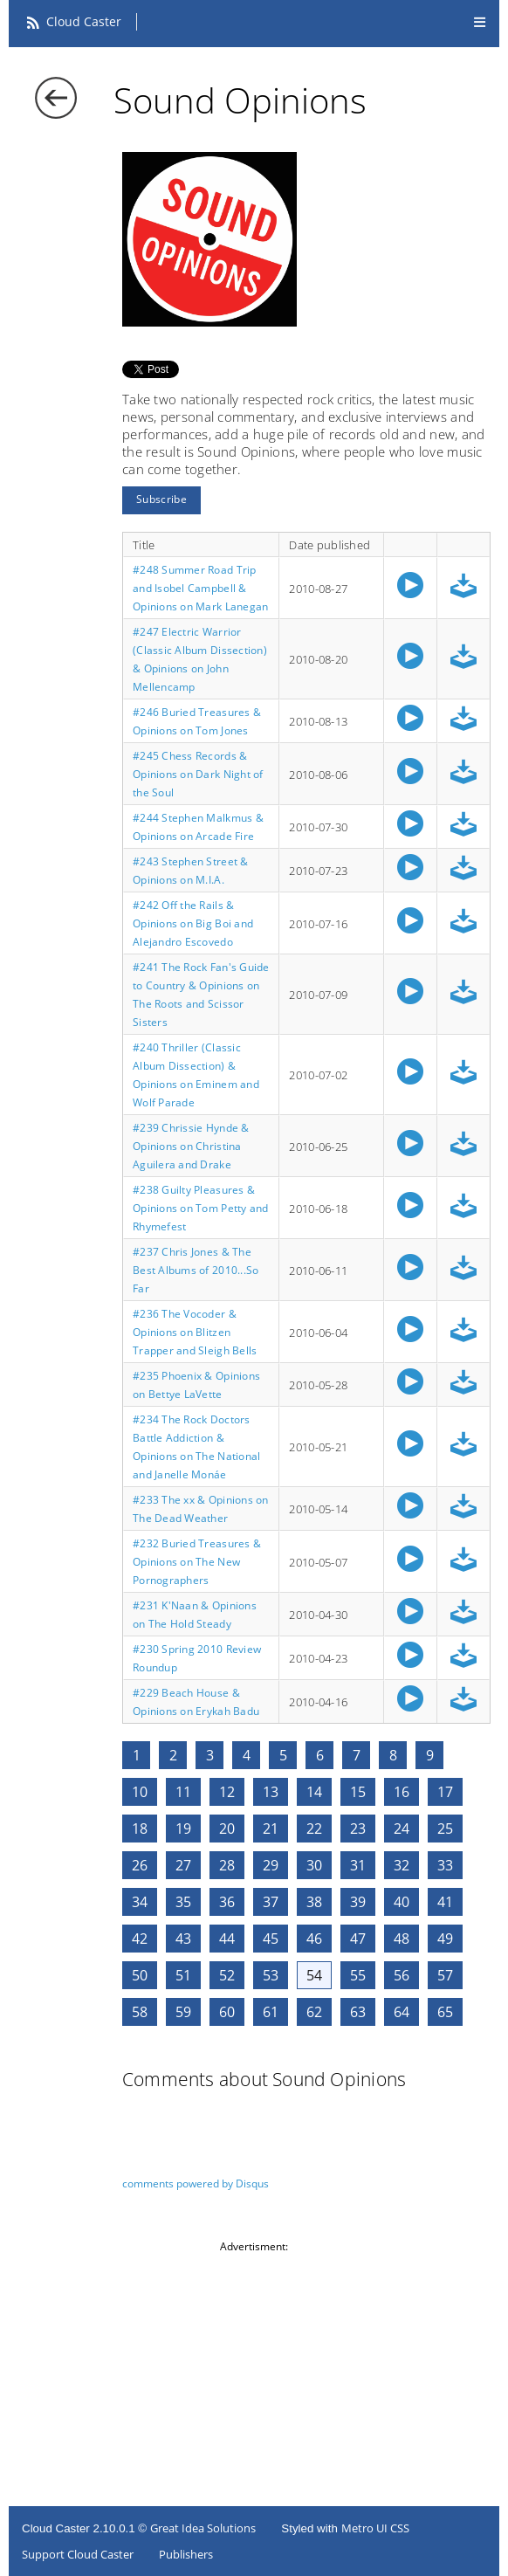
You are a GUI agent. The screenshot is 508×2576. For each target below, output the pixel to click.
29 (270, 1865)
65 (445, 2012)
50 (140, 1975)
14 (314, 1791)
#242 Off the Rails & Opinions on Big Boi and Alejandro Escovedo (193, 923)
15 (358, 1791)
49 (445, 1938)
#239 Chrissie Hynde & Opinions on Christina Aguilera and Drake (191, 1146)
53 (270, 1975)
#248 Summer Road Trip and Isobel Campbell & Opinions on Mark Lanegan (200, 588)
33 (445, 1865)
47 (358, 1938)
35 (183, 1901)
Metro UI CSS (375, 2528)
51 (183, 1975)
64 (401, 2012)
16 (401, 1791)
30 (314, 1865)
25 (445, 1828)
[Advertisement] (258, 2376)
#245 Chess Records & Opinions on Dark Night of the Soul (198, 774)
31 (358, 1865)
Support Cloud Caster (78, 2554)
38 (314, 1901)
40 (401, 1901)
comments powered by (195, 2183)
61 (270, 2012)
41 (445, 1901)
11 (183, 1791)
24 (401, 1828)
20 (227, 1828)
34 (140, 1901)
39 (358, 1901)
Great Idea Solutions (203, 2528)
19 (183, 1828)
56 (401, 1975)
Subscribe (161, 499)
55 (358, 1975)
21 (270, 1828)
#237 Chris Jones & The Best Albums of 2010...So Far (195, 1270)
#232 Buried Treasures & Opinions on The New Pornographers (197, 1562)
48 (401, 1938)
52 (227, 1975)
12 (227, 1791)
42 (140, 1938)
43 (183, 1938)
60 (227, 2012)
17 (445, 1791)
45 (270, 1938)
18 (140, 1828)
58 (140, 2012)
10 (140, 1791)
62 (314, 2012)
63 (358, 2012)
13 (270, 1791)
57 (445, 1975)
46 (314, 1938)
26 (140, 1865)
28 (227, 1865)
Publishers (186, 2554)
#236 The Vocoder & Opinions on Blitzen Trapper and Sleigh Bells (195, 1332)
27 (183, 1865)
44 (227, 1938)
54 (314, 1975)
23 (358, 1828)
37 (270, 1901)
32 (401, 1865)
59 (183, 2012)
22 (314, 1828)
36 (227, 1901)
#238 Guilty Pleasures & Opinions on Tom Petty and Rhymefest (201, 1208)
